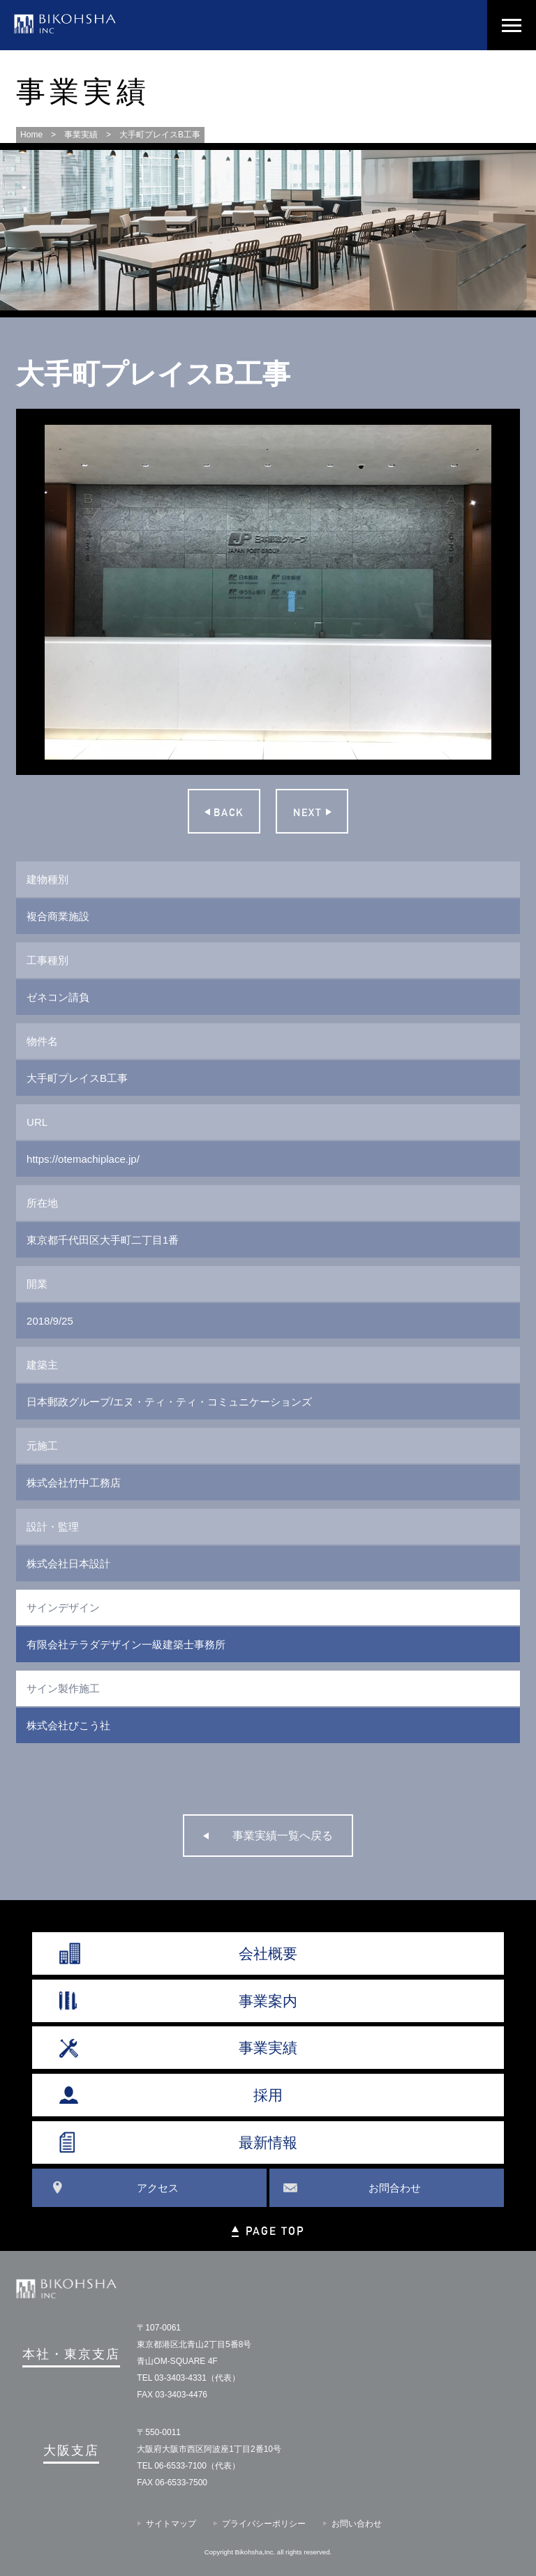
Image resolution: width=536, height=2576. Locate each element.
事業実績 (81, 134)
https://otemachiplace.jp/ (83, 1159)
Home (31, 134)
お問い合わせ (357, 2523)
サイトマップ (171, 2523)
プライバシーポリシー (264, 2523)
